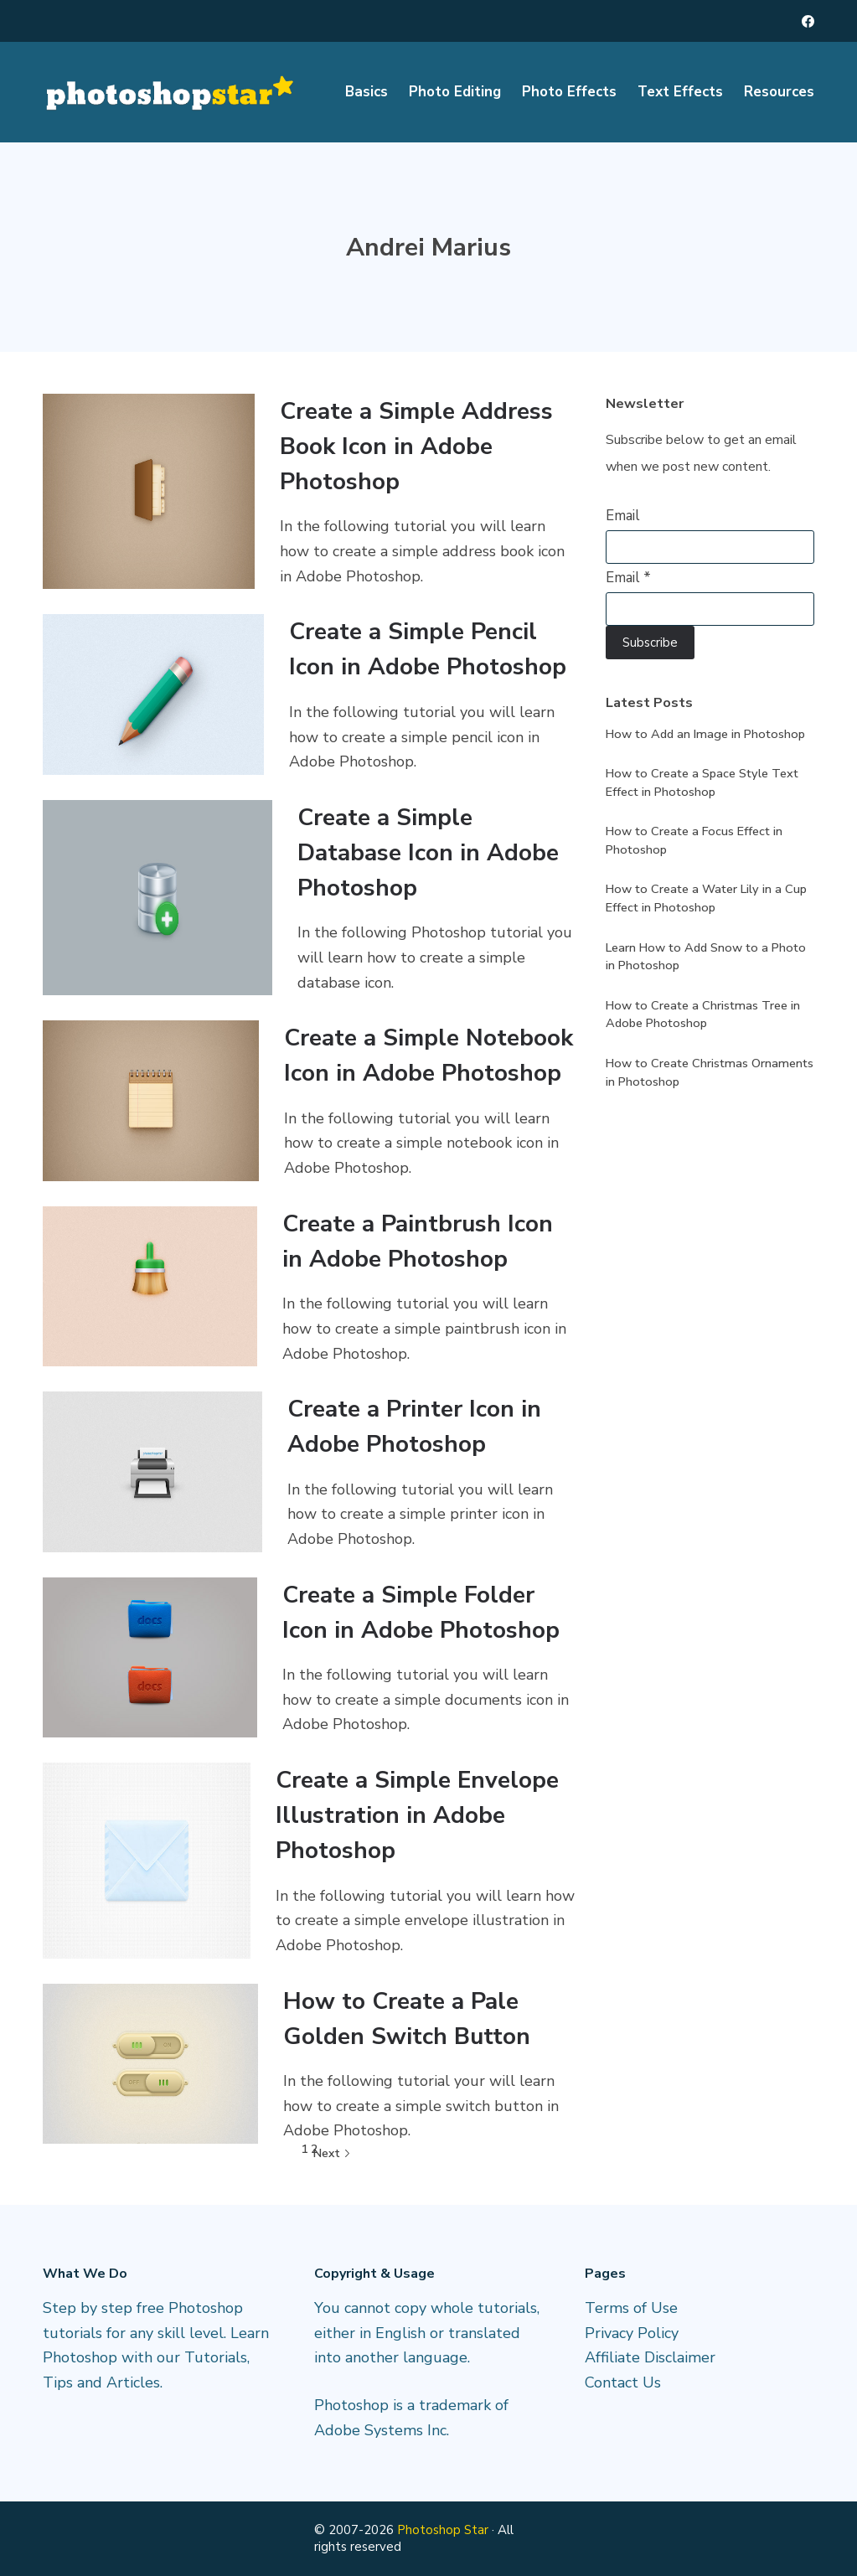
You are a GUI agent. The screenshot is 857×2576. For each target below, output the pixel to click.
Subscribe (650, 642)
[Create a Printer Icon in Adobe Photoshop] (152, 1471)
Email (623, 515)
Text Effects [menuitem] (680, 91)
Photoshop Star (442, 2530)
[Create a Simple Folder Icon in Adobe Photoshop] (150, 1657)
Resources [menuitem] (779, 91)
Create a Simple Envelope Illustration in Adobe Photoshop (417, 1815)
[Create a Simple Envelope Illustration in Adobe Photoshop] (146, 1860)
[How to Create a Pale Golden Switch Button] (150, 2064)
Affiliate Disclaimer (650, 2357)
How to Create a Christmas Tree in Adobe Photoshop (703, 1014)
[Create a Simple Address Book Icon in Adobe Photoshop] (149, 491)
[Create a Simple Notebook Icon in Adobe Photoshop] (151, 1100)
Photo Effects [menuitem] (569, 91)
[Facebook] (808, 21)
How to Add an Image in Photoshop (705, 733)
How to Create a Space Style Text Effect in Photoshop (702, 782)
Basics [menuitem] (366, 91)
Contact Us (623, 2382)
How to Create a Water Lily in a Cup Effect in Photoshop (706, 898)
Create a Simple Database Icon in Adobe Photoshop (428, 853)
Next (332, 2153)
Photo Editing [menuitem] (455, 91)
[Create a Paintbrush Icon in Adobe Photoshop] (150, 1286)
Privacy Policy (632, 2333)
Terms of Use (631, 2308)
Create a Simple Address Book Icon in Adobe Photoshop (416, 446)
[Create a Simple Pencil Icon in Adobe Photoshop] (153, 694)
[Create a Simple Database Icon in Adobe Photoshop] (157, 897)
